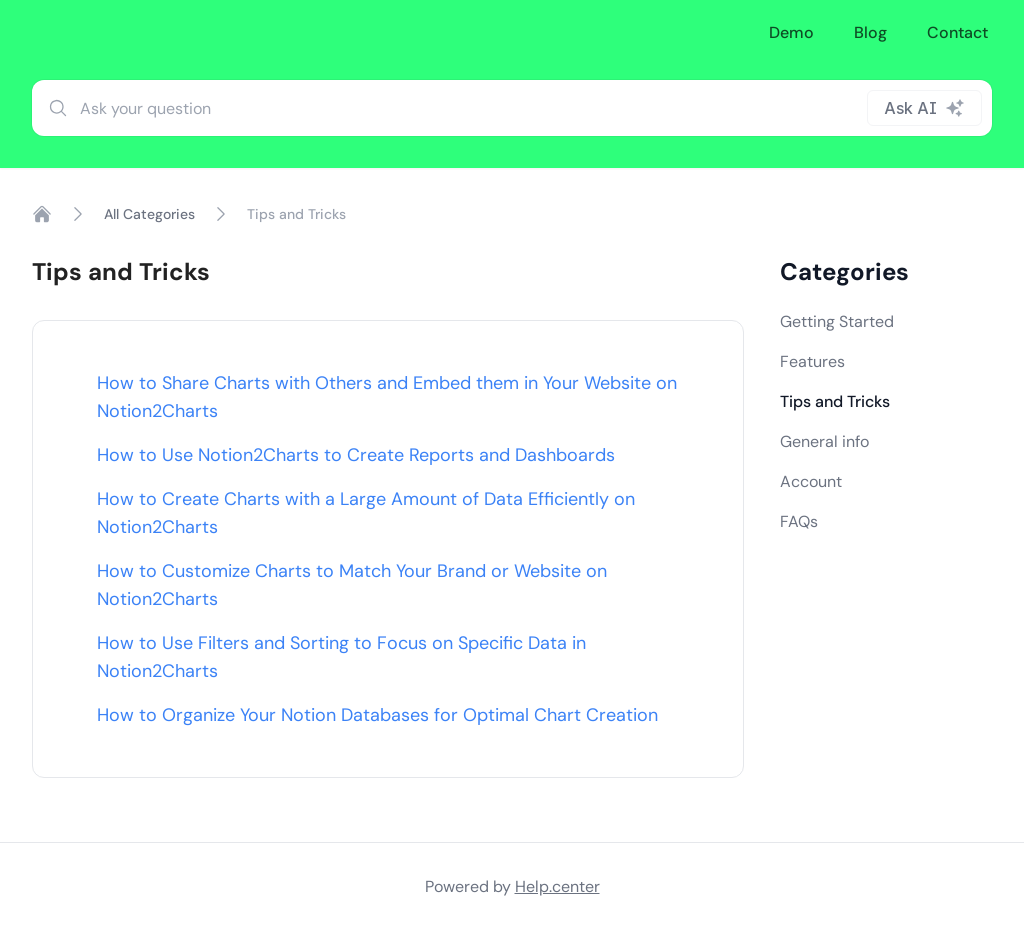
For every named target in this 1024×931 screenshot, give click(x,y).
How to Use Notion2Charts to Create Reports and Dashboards (356, 455)
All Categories (149, 214)
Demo (791, 32)
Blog (870, 32)
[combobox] (512, 108)
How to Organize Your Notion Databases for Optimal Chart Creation (377, 715)
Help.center (557, 886)
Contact (957, 32)
